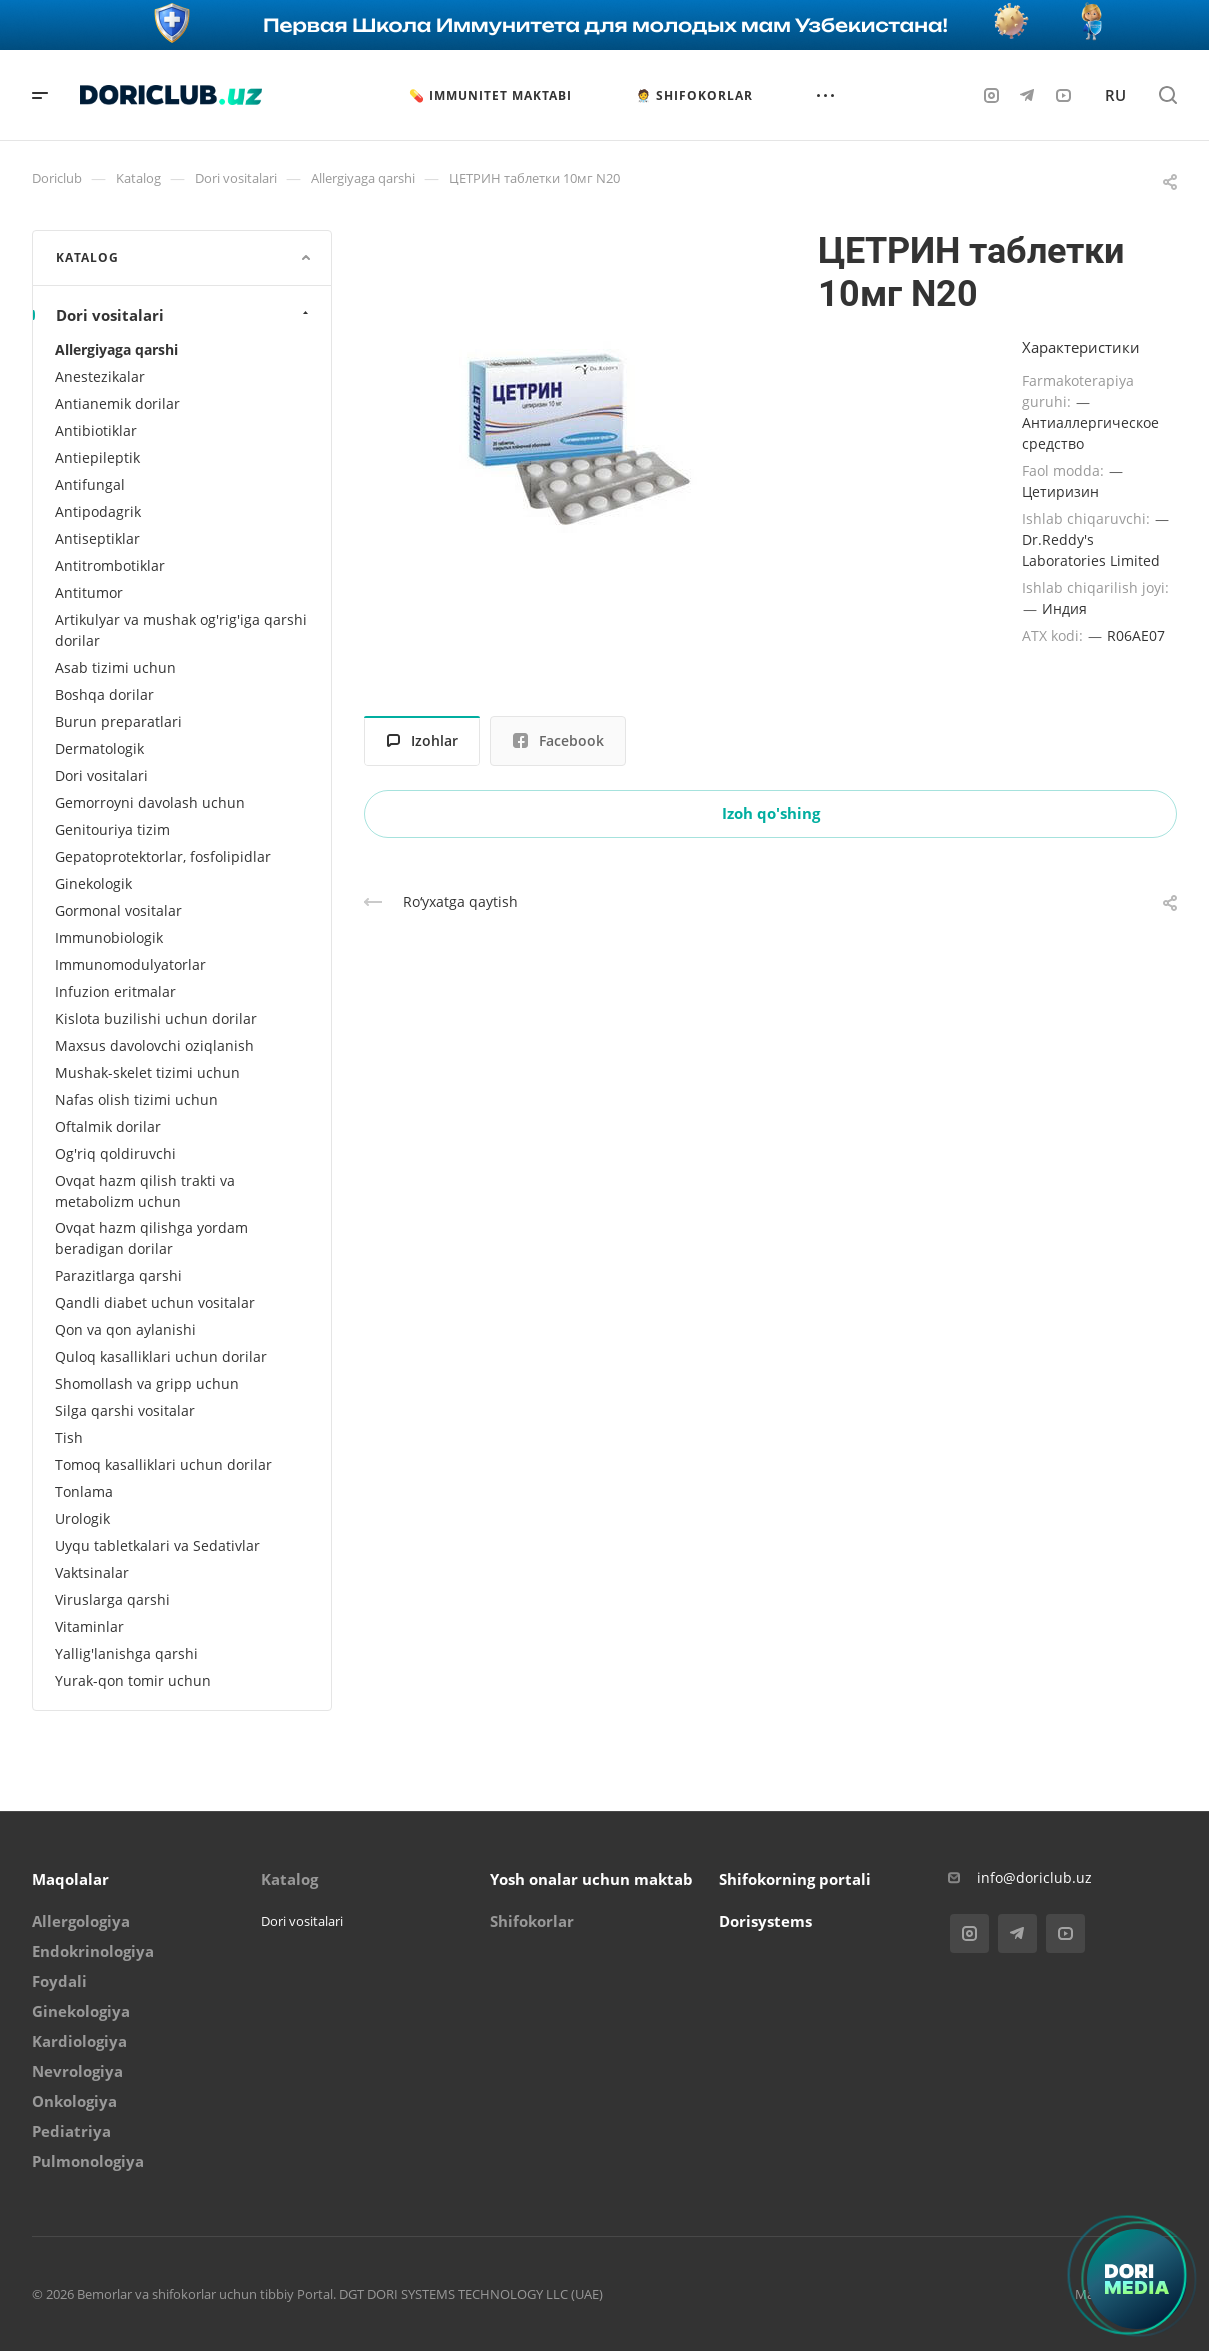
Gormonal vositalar (118, 910)
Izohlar (422, 740)
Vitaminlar (89, 1626)
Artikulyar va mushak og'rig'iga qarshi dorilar (181, 630)
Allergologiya (81, 1921)
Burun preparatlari (118, 721)
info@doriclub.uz (1034, 1877)
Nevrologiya (77, 2071)
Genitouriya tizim (112, 829)
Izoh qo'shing (771, 813)
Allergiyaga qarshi (116, 349)
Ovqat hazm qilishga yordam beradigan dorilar (151, 1238)
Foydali (59, 1981)
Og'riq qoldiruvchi (115, 1153)
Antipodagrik (98, 511)
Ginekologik (93, 883)
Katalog (289, 1879)
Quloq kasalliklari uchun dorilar (161, 1356)
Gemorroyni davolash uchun (150, 802)
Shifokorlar (532, 1921)
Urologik (82, 1518)
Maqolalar (70, 1879)
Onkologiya (74, 2101)
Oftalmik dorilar (108, 1126)
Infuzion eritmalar (115, 991)
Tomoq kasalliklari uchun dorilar (163, 1464)
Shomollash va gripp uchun (147, 1383)
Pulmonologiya (88, 2161)
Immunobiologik (109, 937)
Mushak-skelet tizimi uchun (147, 1072)
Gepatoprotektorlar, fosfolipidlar (163, 856)
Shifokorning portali (795, 1879)
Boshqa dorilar (104, 694)
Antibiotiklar (96, 430)
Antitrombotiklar (110, 565)
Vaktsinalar (92, 1572)
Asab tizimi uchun (115, 667)
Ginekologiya (81, 2011)
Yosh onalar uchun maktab (591, 1879)
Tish (69, 1437)
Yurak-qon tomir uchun (133, 1680)
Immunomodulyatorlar (130, 964)
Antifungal (90, 484)
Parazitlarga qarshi (118, 1275)
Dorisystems (765, 1921)
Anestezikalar (100, 376)
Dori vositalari (184, 315)
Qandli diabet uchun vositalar (155, 1302)
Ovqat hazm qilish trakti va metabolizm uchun (145, 1191)
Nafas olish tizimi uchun (136, 1099)
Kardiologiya (79, 2041)
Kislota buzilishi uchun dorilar (156, 1018)
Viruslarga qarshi (112, 1599)
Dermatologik (99, 748)
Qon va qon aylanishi (125, 1329)
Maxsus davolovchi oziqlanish (154, 1045)
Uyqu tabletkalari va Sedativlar (157, 1545)
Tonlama (84, 1491)
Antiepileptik (97, 457)
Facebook (558, 740)
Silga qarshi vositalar (125, 1410)
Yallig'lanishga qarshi (126, 1653)
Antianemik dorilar (117, 403)
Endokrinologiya (93, 1951)
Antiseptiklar (97, 538)
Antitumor (89, 592)
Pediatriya (71, 2131)
